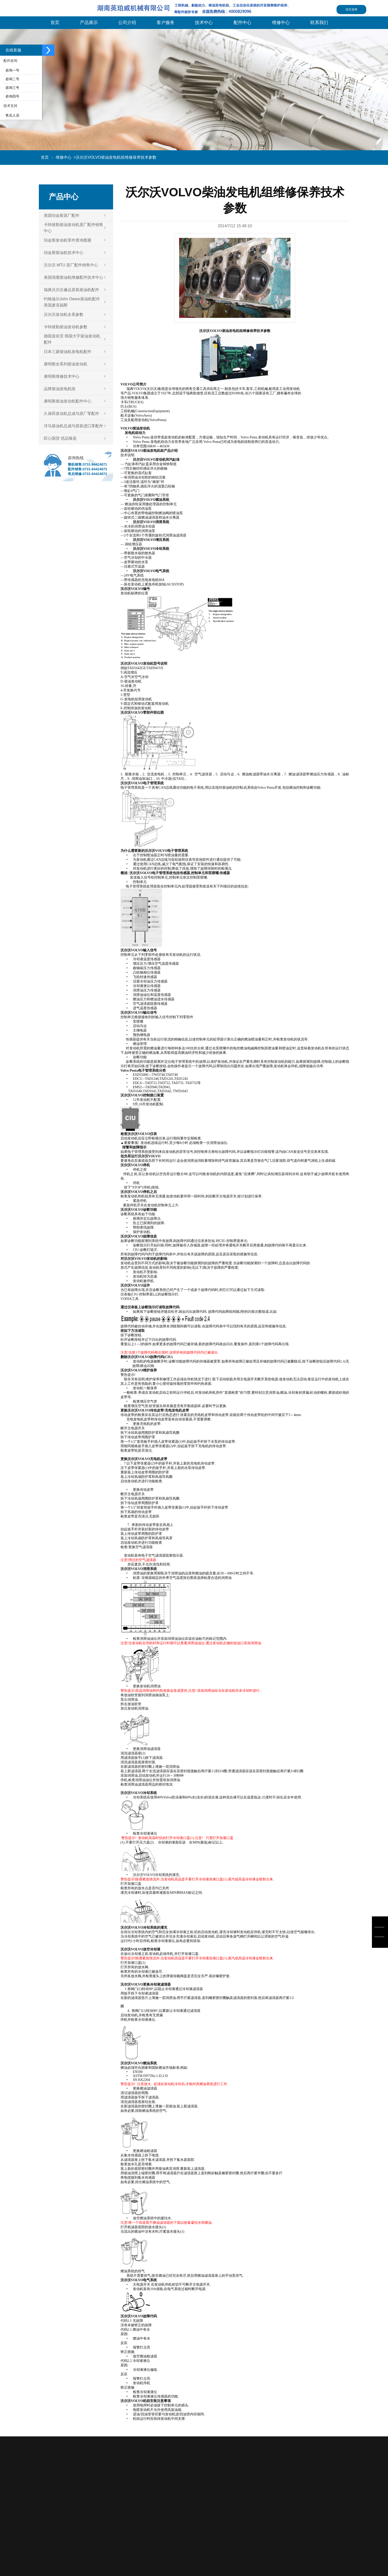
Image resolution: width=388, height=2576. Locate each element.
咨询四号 (11, 96)
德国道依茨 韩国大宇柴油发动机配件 (72, 339)
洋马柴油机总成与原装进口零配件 (73, 426)
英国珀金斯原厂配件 (61, 215)
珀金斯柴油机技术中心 (63, 253)
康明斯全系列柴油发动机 (65, 364)
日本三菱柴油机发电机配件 (67, 352)
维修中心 (64, 157)
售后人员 (11, 115)
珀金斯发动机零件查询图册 (67, 240)
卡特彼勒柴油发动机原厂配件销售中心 (73, 228)
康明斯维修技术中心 (61, 376)
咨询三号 (11, 88)
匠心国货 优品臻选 (60, 438)
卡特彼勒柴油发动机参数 (65, 327)
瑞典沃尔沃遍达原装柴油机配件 (71, 290)
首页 (45, 157)
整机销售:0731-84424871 (87, 464)
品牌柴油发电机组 (59, 389)
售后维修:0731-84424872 (87, 474)
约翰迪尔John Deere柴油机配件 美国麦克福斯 (72, 302)
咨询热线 (76, 458)
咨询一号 (11, 70)
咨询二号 (11, 79)
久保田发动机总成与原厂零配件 (71, 413)
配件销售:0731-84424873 (87, 469)
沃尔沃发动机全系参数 (63, 314)
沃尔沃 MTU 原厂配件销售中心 (71, 265)
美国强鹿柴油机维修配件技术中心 (73, 277)
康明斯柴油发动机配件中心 (67, 401)
